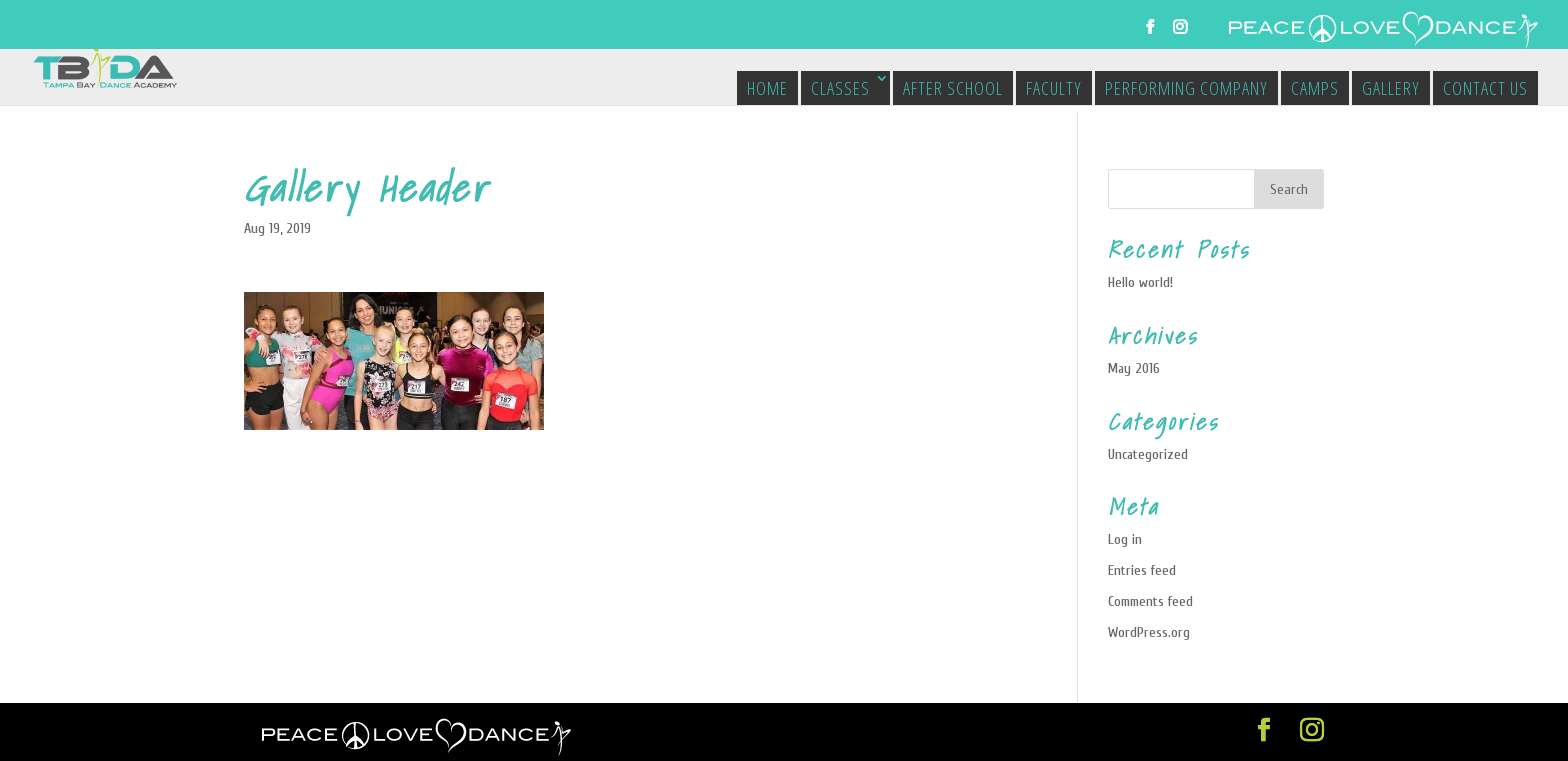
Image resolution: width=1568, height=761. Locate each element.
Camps (1315, 88)
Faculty (1054, 88)
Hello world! (1140, 282)
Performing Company (1186, 88)
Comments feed (1150, 601)
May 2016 (1134, 368)
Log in (1125, 539)
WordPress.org (1149, 632)
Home (767, 88)
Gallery (1391, 88)
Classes (840, 88)
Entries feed (1142, 570)
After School (953, 88)
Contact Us (1485, 88)
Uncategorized (1148, 454)
